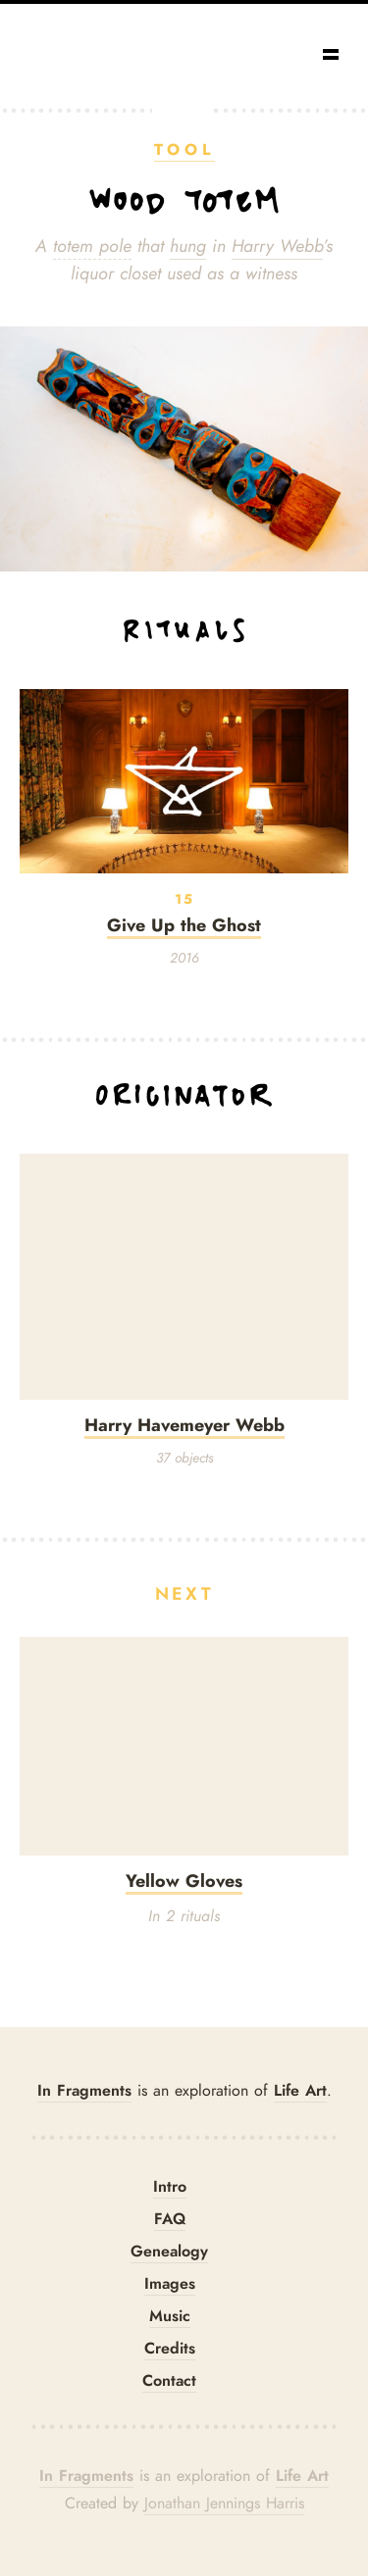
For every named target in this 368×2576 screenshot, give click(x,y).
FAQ (169, 2218)
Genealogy (169, 2251)
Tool (184, 149)
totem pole (92, 246)
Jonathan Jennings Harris (224, 2503)
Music (169, 2315)
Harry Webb (277, 246)
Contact (169, 2380)
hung (188, 246)
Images (169, 2283)
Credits (169, 2348)
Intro (169, 2186)
